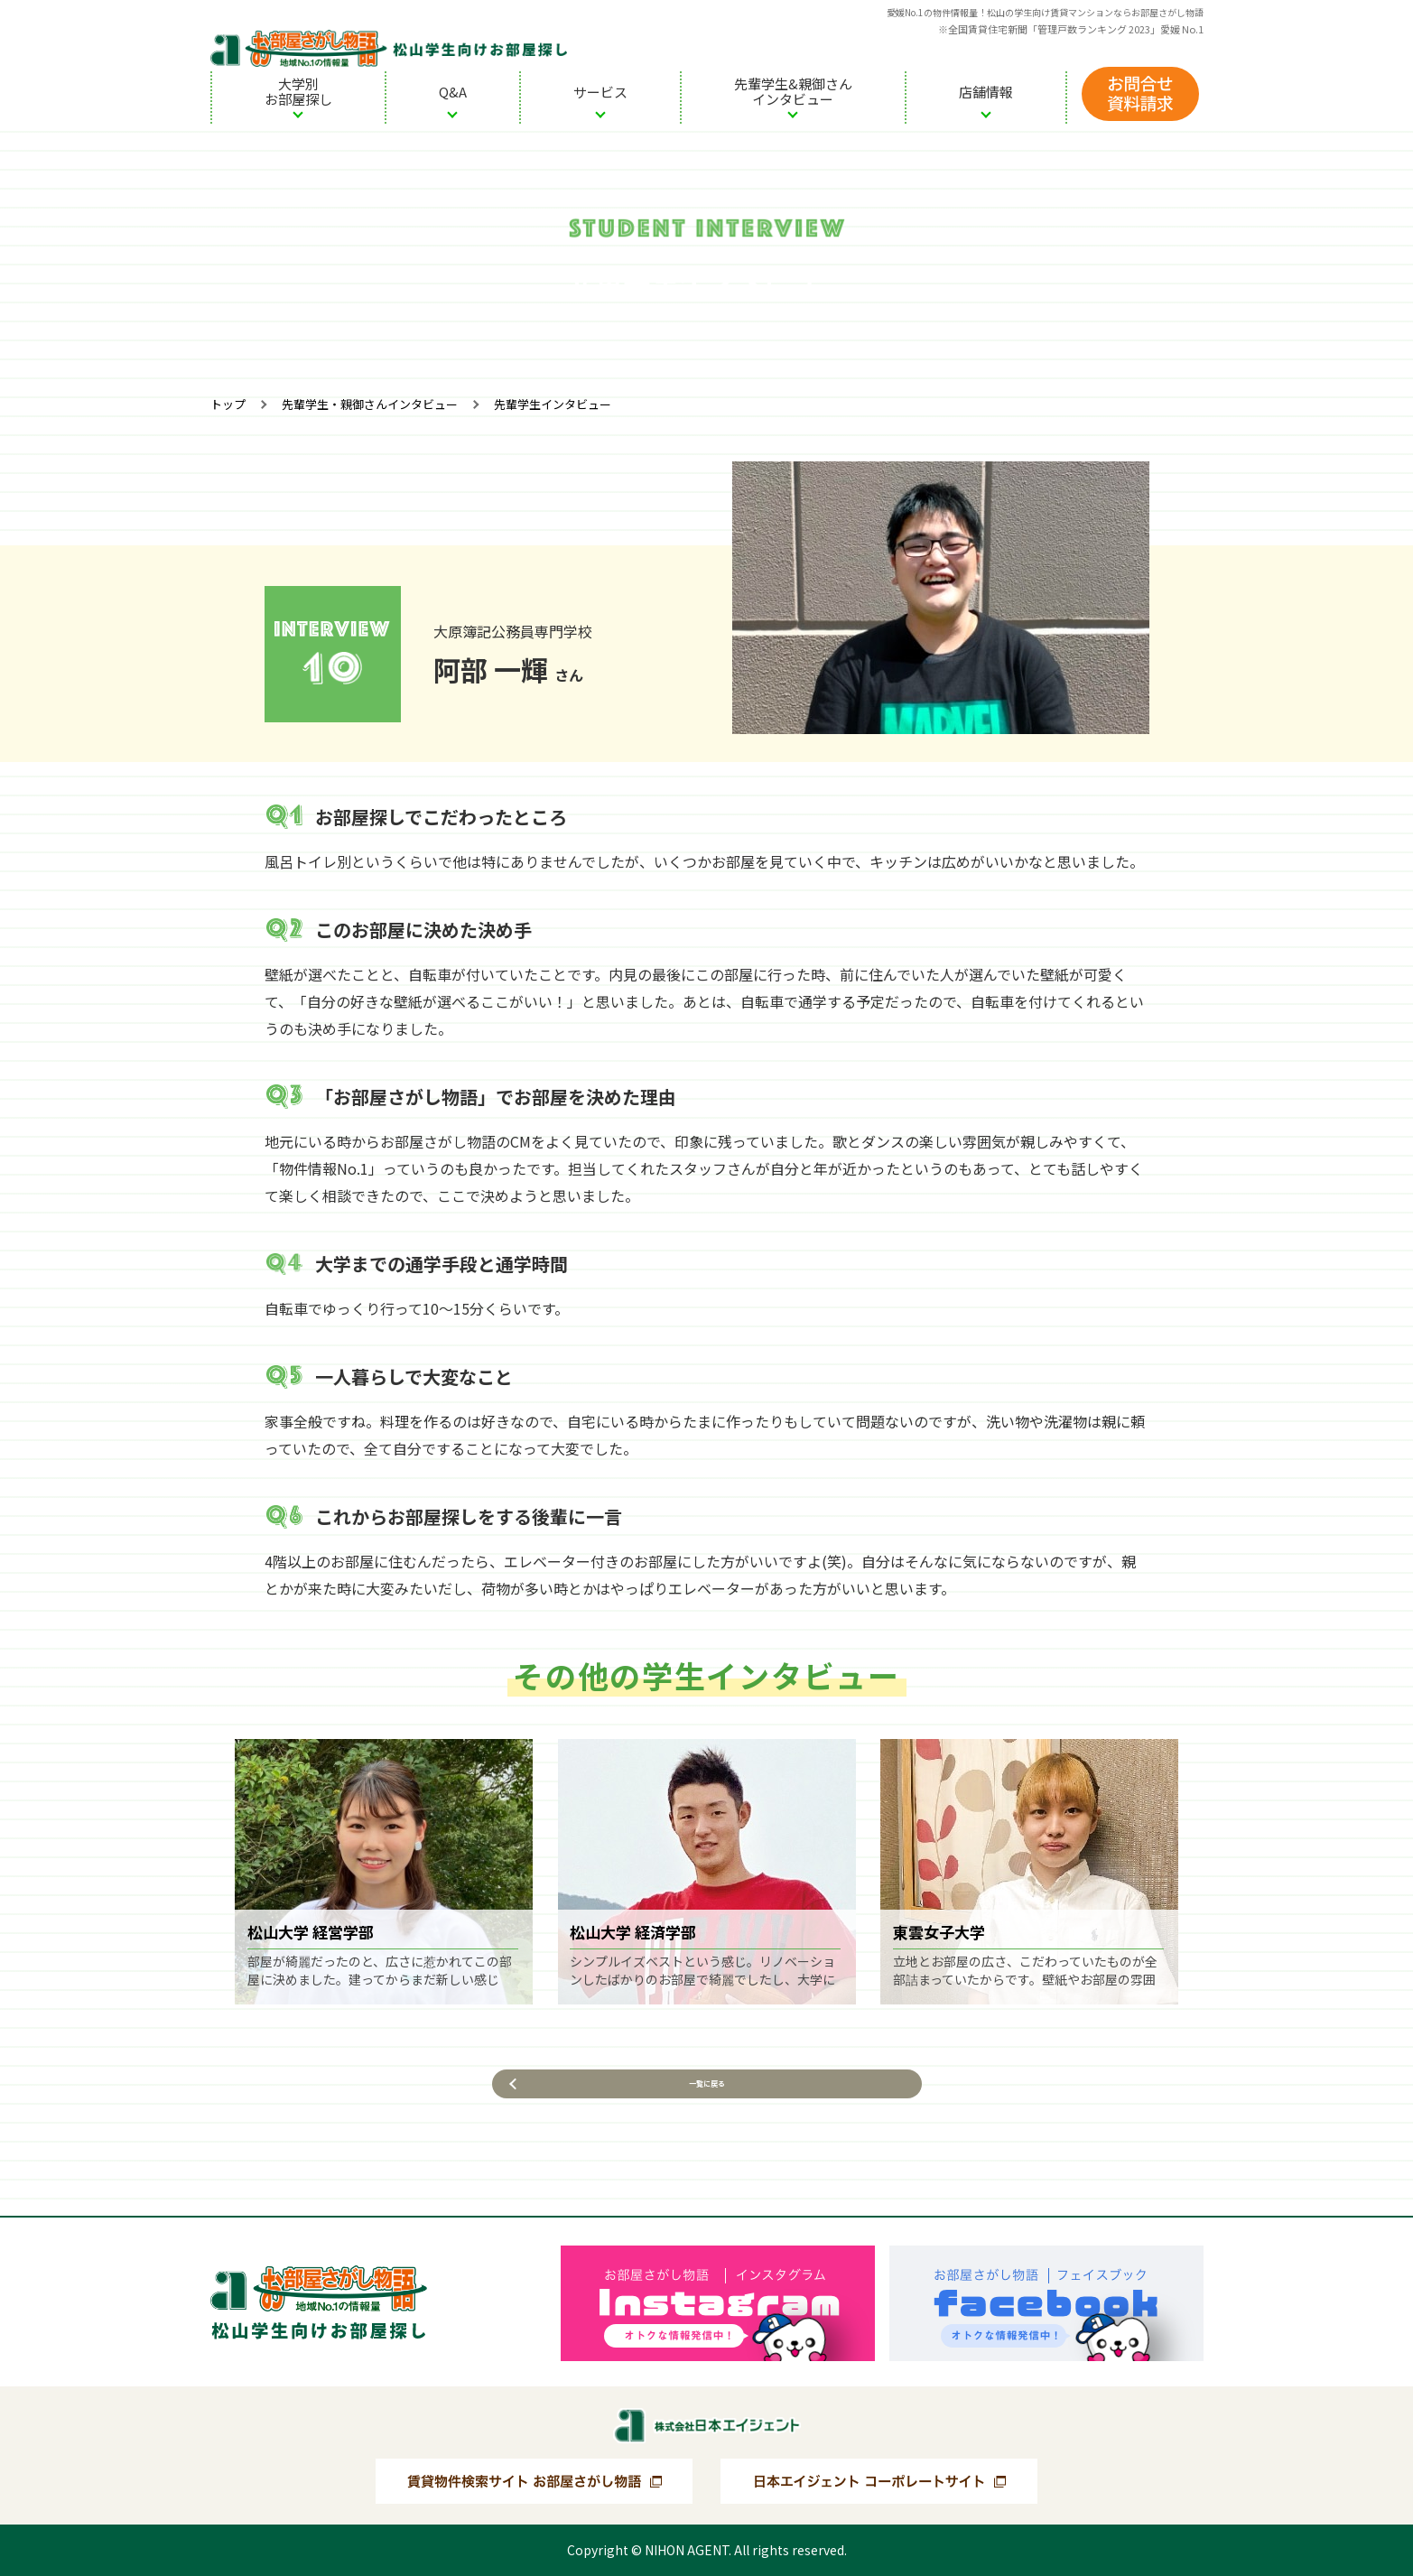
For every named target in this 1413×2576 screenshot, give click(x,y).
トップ (228, 404)
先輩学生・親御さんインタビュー (370, 404)
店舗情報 (986, 91)
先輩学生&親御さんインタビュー (793, 91)
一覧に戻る (707, 2102)
